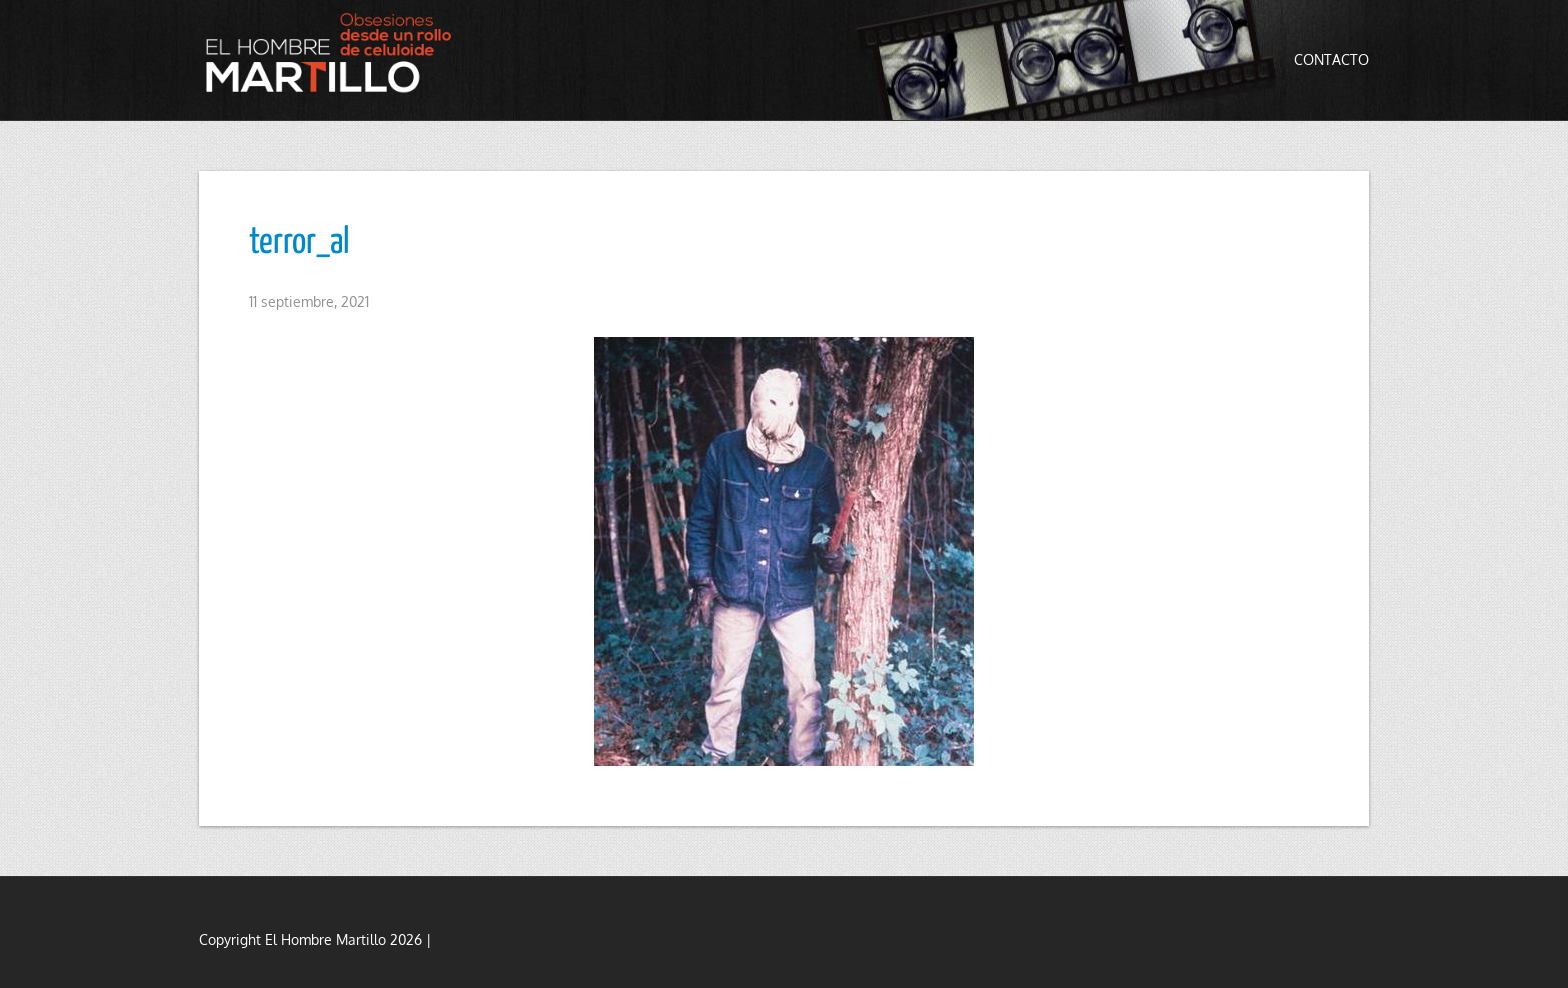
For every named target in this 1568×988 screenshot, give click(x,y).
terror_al (299, 243)
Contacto (1331, 59)
